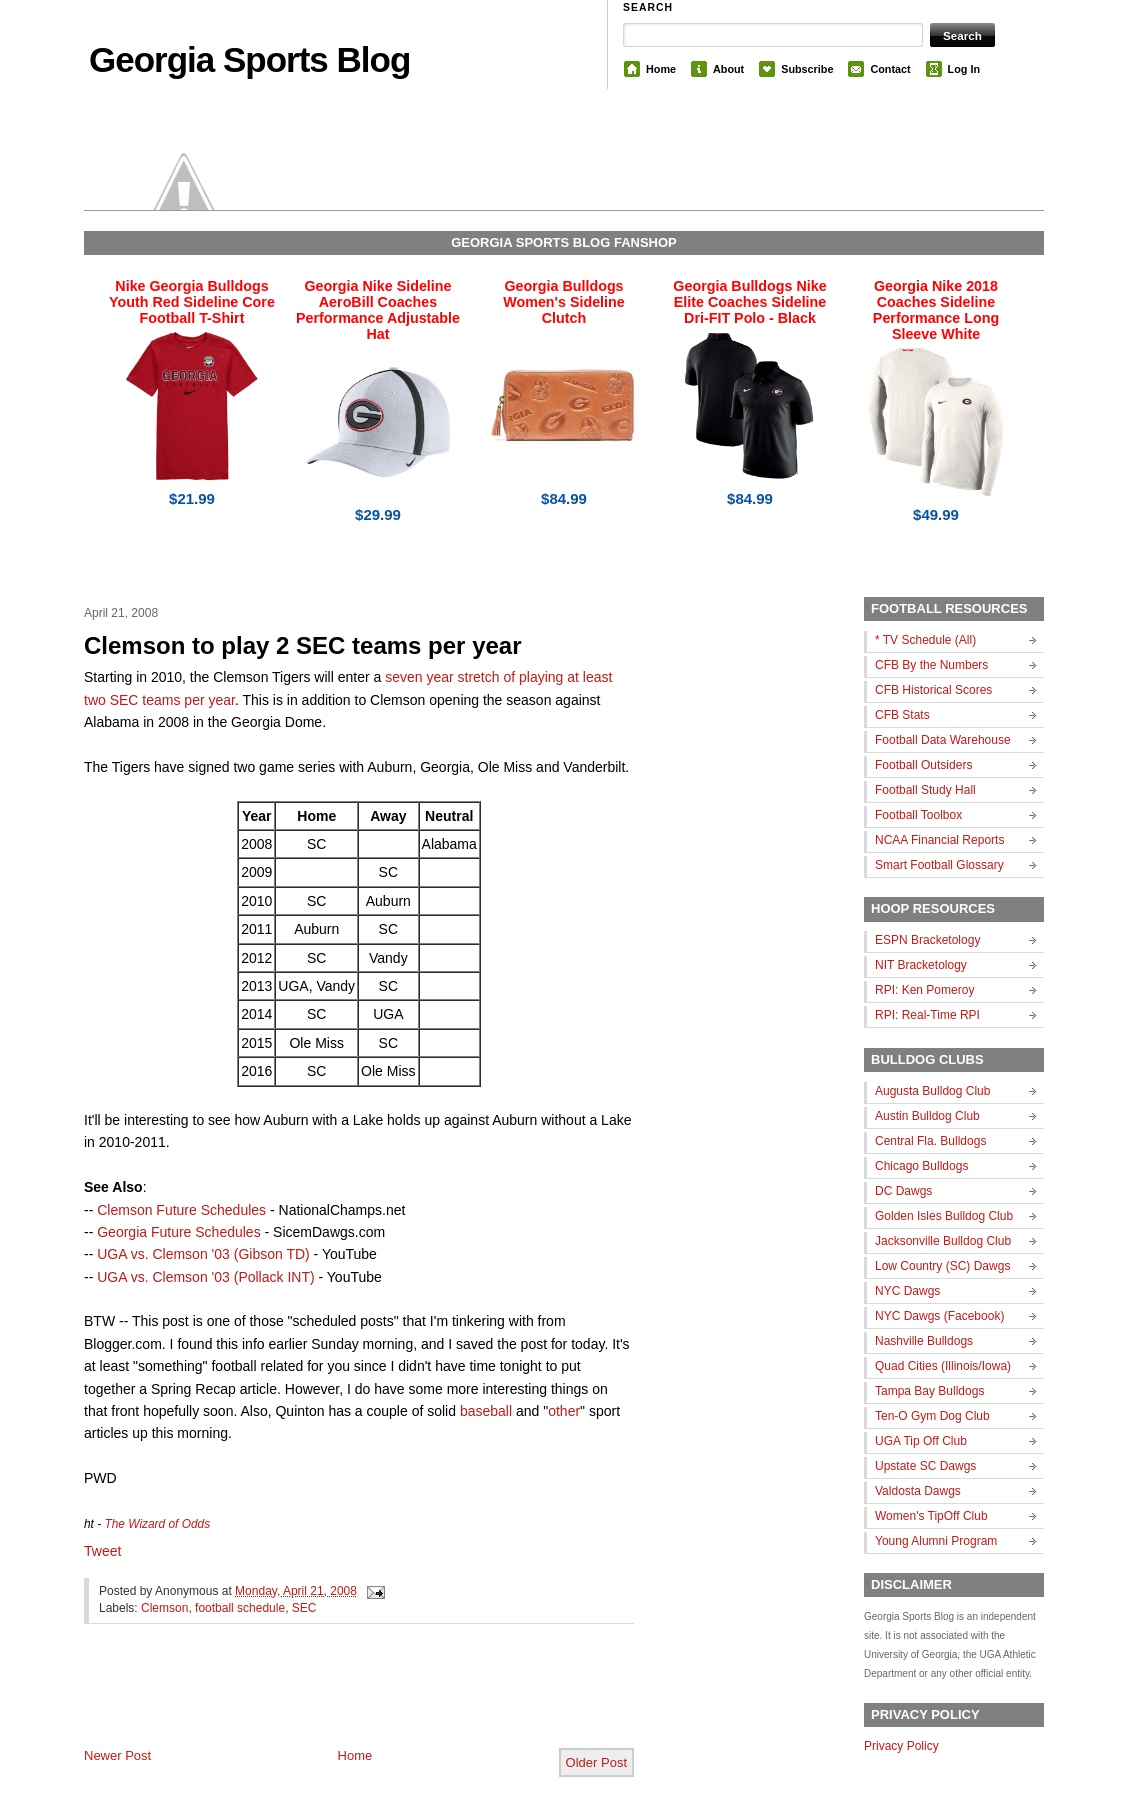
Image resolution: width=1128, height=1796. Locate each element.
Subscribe (807, 69)
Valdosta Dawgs (918, 1491)
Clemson (164, 1608)
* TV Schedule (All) (925, 640)
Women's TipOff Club (931, 1516)
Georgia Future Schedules (178, 1232)
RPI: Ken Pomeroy (924, 990)
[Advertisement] (318, 1702)
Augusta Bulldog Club (932, 1091)
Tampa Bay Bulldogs (929, 1391)
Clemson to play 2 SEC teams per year (303, 645)
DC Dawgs (903, 1191)
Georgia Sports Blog (249, 59)
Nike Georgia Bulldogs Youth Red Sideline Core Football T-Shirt (192, 302)
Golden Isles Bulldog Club (944, 1216)
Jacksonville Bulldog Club (943, 1241)
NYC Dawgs (907, 1291)
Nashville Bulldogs (924, 1341)
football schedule (240, 1608)
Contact (890, 69)
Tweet (102, 1551)
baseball (486, 1411)
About (728, 69)
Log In (964, 69)
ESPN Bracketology (927, 940)
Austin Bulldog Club (927, 1116)
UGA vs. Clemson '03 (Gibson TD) (203, 1254)
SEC (304, 1608)
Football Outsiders (923, 765)
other (564, 1411)
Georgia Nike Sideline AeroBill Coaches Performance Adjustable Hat (378, 310)
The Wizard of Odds (157, 1524)
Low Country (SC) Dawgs (942, 1266)
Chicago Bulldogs (921, 1166)
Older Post (596, 1762)
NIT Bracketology (921, 965)
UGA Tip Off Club (921, 1441)
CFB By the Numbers (931, 665)
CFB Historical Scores (933, 690)
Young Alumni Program (936, 1541)
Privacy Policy (901, 1746)
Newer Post (117, 1755)
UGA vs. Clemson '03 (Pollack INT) (205, 1277)
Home (661, 69)
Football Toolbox (918, 815)
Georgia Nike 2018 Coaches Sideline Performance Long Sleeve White (936, 310)
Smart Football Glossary (939, 865)
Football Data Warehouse (943, 740)
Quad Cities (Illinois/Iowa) (943, 1366)
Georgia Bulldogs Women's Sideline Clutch (564, 302)
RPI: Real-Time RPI (927, 1015)
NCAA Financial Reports (939, 840)
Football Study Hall (925, 790)
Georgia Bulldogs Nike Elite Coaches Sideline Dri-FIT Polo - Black (749, 302)
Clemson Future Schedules (181, 1210)
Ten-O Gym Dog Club (932, 1416)
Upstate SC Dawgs (925, 1466)
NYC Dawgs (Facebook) (939, 1316)
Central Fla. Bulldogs (930, 1141)
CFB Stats (902, 715)
